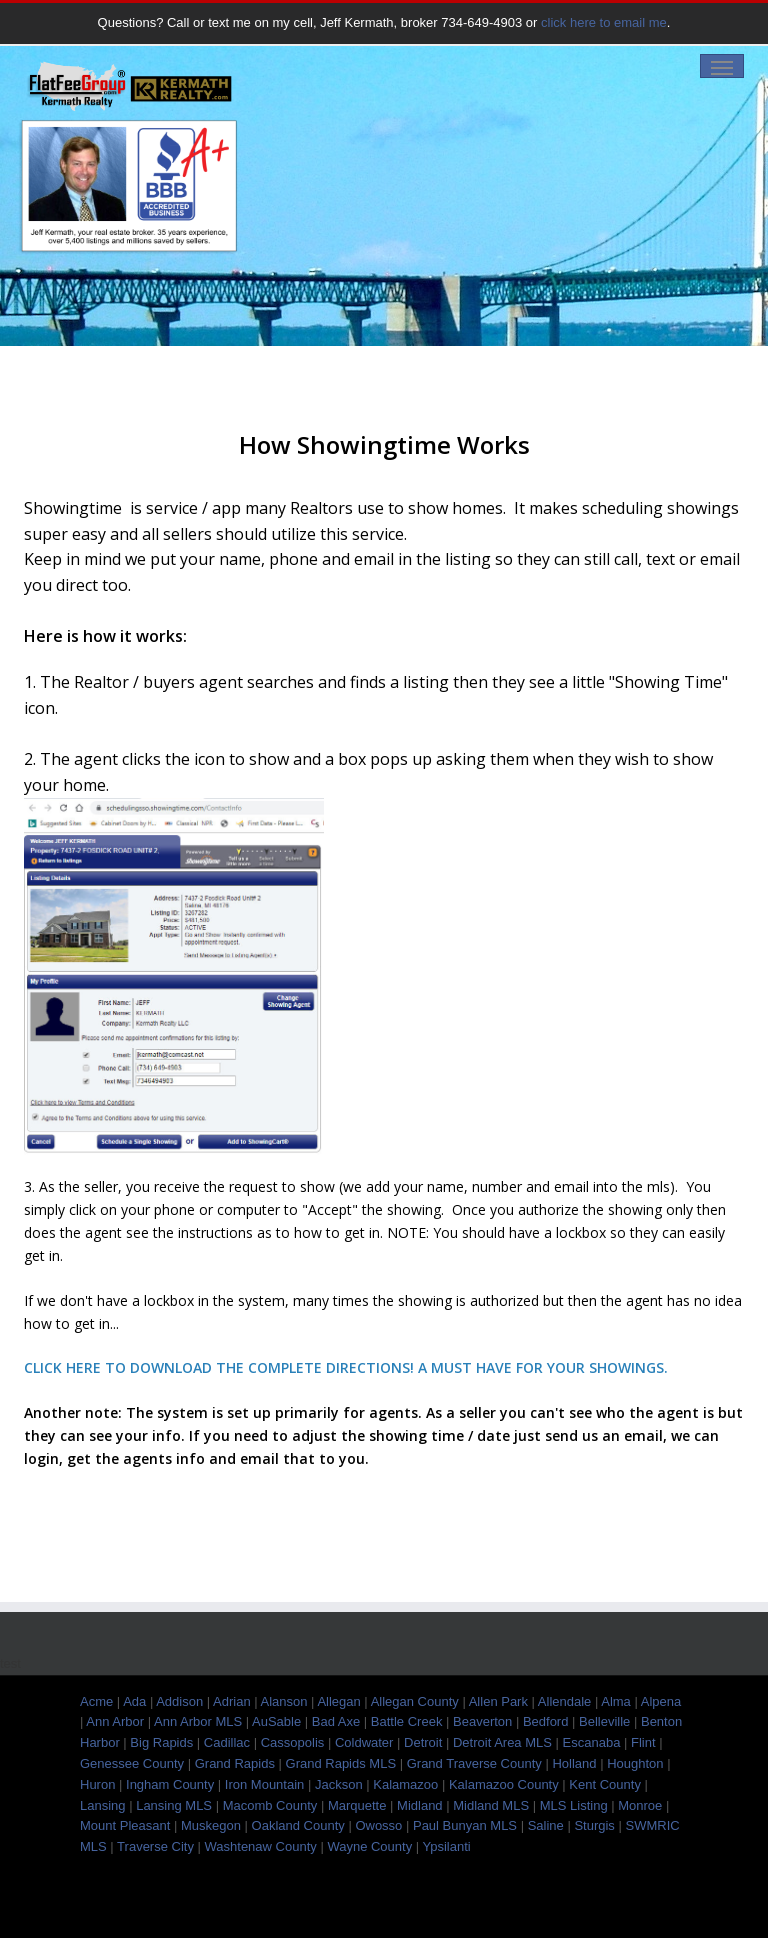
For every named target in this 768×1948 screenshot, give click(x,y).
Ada (134, 1701)
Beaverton (482, 1721)
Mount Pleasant (125, 1825)
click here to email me (604, 22)
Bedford (546, 1721)
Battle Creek (407, 1721)
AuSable (276, 1721)
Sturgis (594, 1825)
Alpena (661, 1701)
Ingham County (170, 1784)
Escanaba (592, 1742)
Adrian (232, 1701)
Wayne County (369, 1846)
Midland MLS (491, 1805)
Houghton (635, 1763)
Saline (546, 1825)
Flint (643, 1742)
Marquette (357, 1805)
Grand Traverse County (474, 1763)
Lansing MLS (174, 1805)
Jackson (339, 1784)
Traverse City (155, 1846)
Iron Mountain (265, 1784)
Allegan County (415, 1701)
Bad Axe (336, 1721)
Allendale (565, 1701)
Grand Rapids (235, 1763)
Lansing (103, 1805)
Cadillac (227, 1742)
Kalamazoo (405, 1784)
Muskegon (211, 1825)
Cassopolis (293, 1742)
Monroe (640, 1805)
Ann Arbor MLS (198, 1721)
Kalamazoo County (504, 1784)
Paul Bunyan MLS (465, 1825)
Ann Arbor (115, 1721)
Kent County (605, 1784)
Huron (97, 1784)
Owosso (378, 1825)
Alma (616, 1701)
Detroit (423, 1742)
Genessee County (132, 1763)
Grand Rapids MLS (341, 1763)
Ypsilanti (447, 1846)
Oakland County (298, 1825)
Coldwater (364, 1742)
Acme (96, 1701)
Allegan (338, 1701)
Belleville (604, 1721)
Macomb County (270, 1805)
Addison (179, 1701)
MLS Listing (574, 1805)
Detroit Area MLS (502, 1742)
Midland (420, 1805)
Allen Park (498, 1701)
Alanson (284, 1701)
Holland (574, 1763)
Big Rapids (161, 1742)
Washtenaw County (261, 1846)
